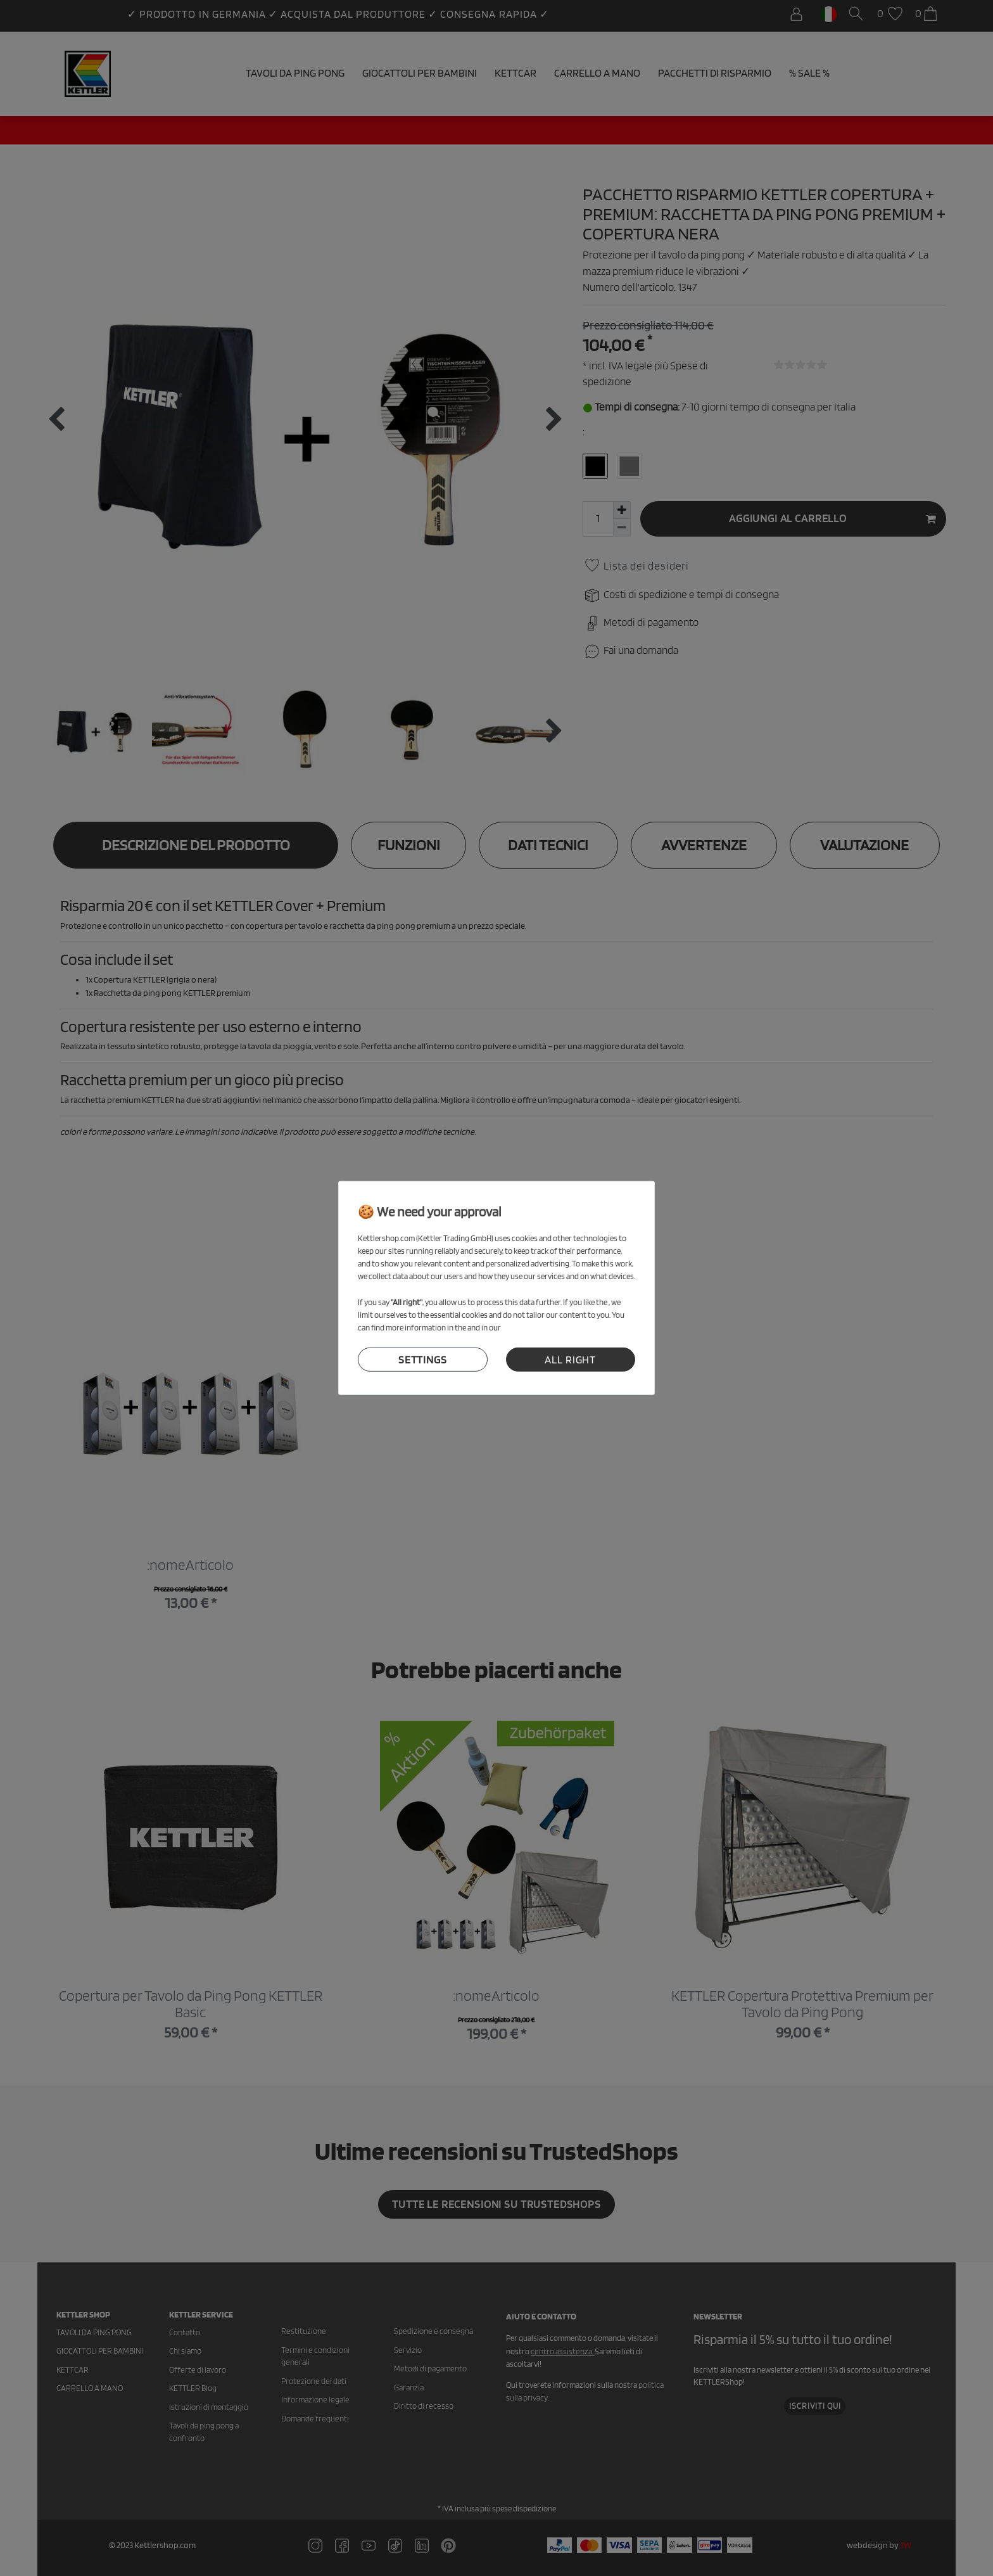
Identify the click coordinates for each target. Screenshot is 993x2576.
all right (570, 1359)
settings (422, 1359)
